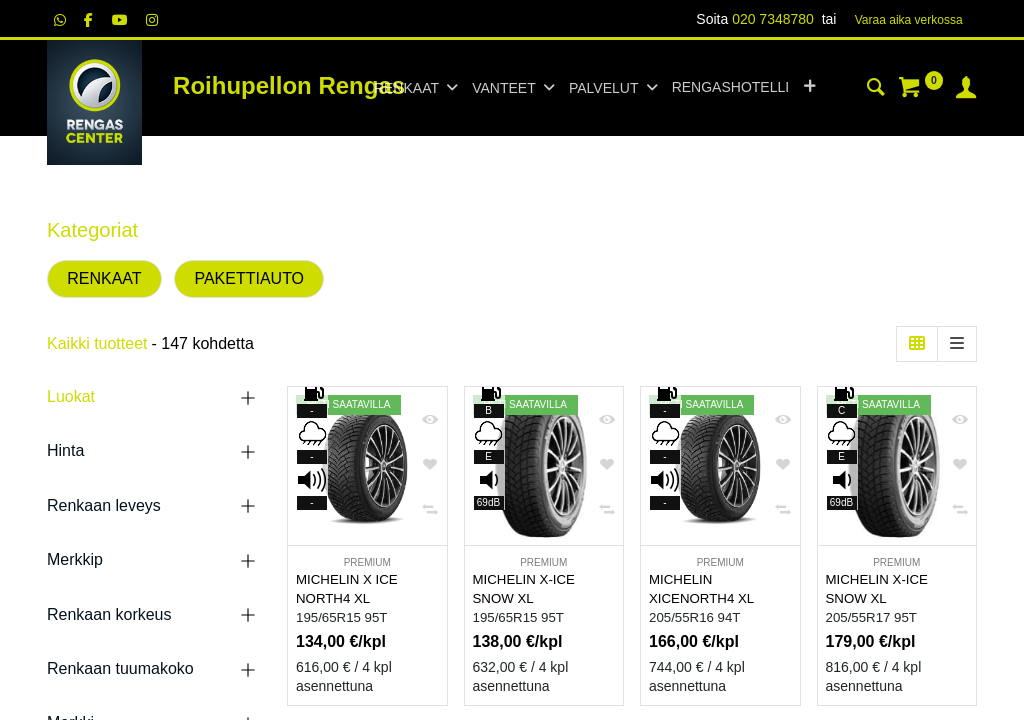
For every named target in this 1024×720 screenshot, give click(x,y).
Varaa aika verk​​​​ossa (909, 20)
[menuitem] (730, 88)
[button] (809, 88)
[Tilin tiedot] (966, 90)
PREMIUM (367, 562)
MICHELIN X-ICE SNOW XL (524, 589)
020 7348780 (773, 19)
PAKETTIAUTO (249, 278)
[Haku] (876, 90)
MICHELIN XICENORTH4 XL (701, 589)
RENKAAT (104, 278)
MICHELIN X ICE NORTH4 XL (347, 589)
